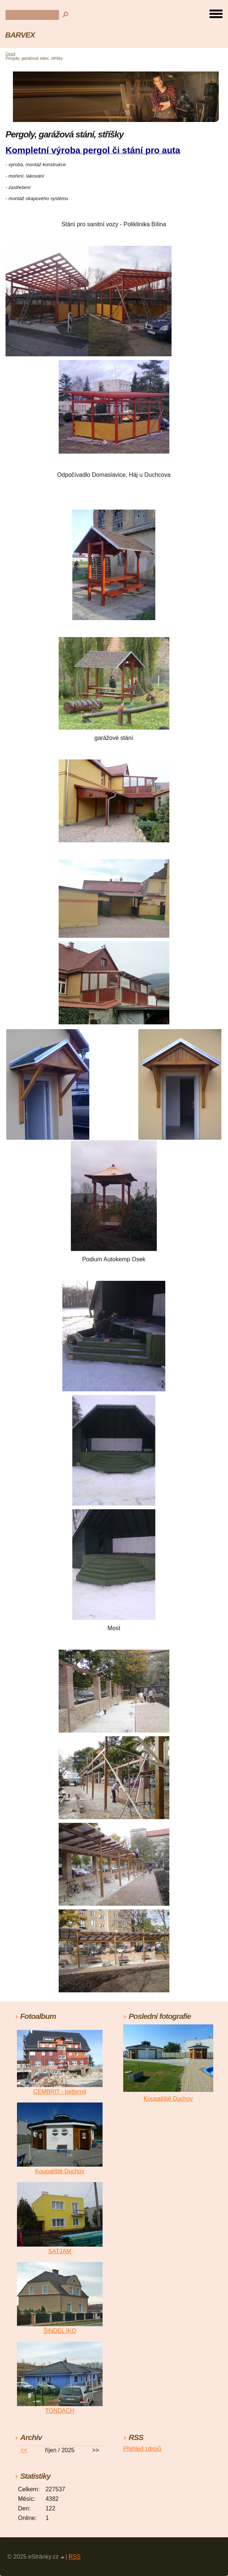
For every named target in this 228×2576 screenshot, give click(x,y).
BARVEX (20, 35)
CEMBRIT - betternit (59, 2092)
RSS (75, 2557)
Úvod (10, 54)
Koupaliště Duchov (59, 2171)
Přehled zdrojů (142, 2449)
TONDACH (60, 2411)
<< (23, 2450)
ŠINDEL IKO (59, 2331)
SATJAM (59, 2251)
